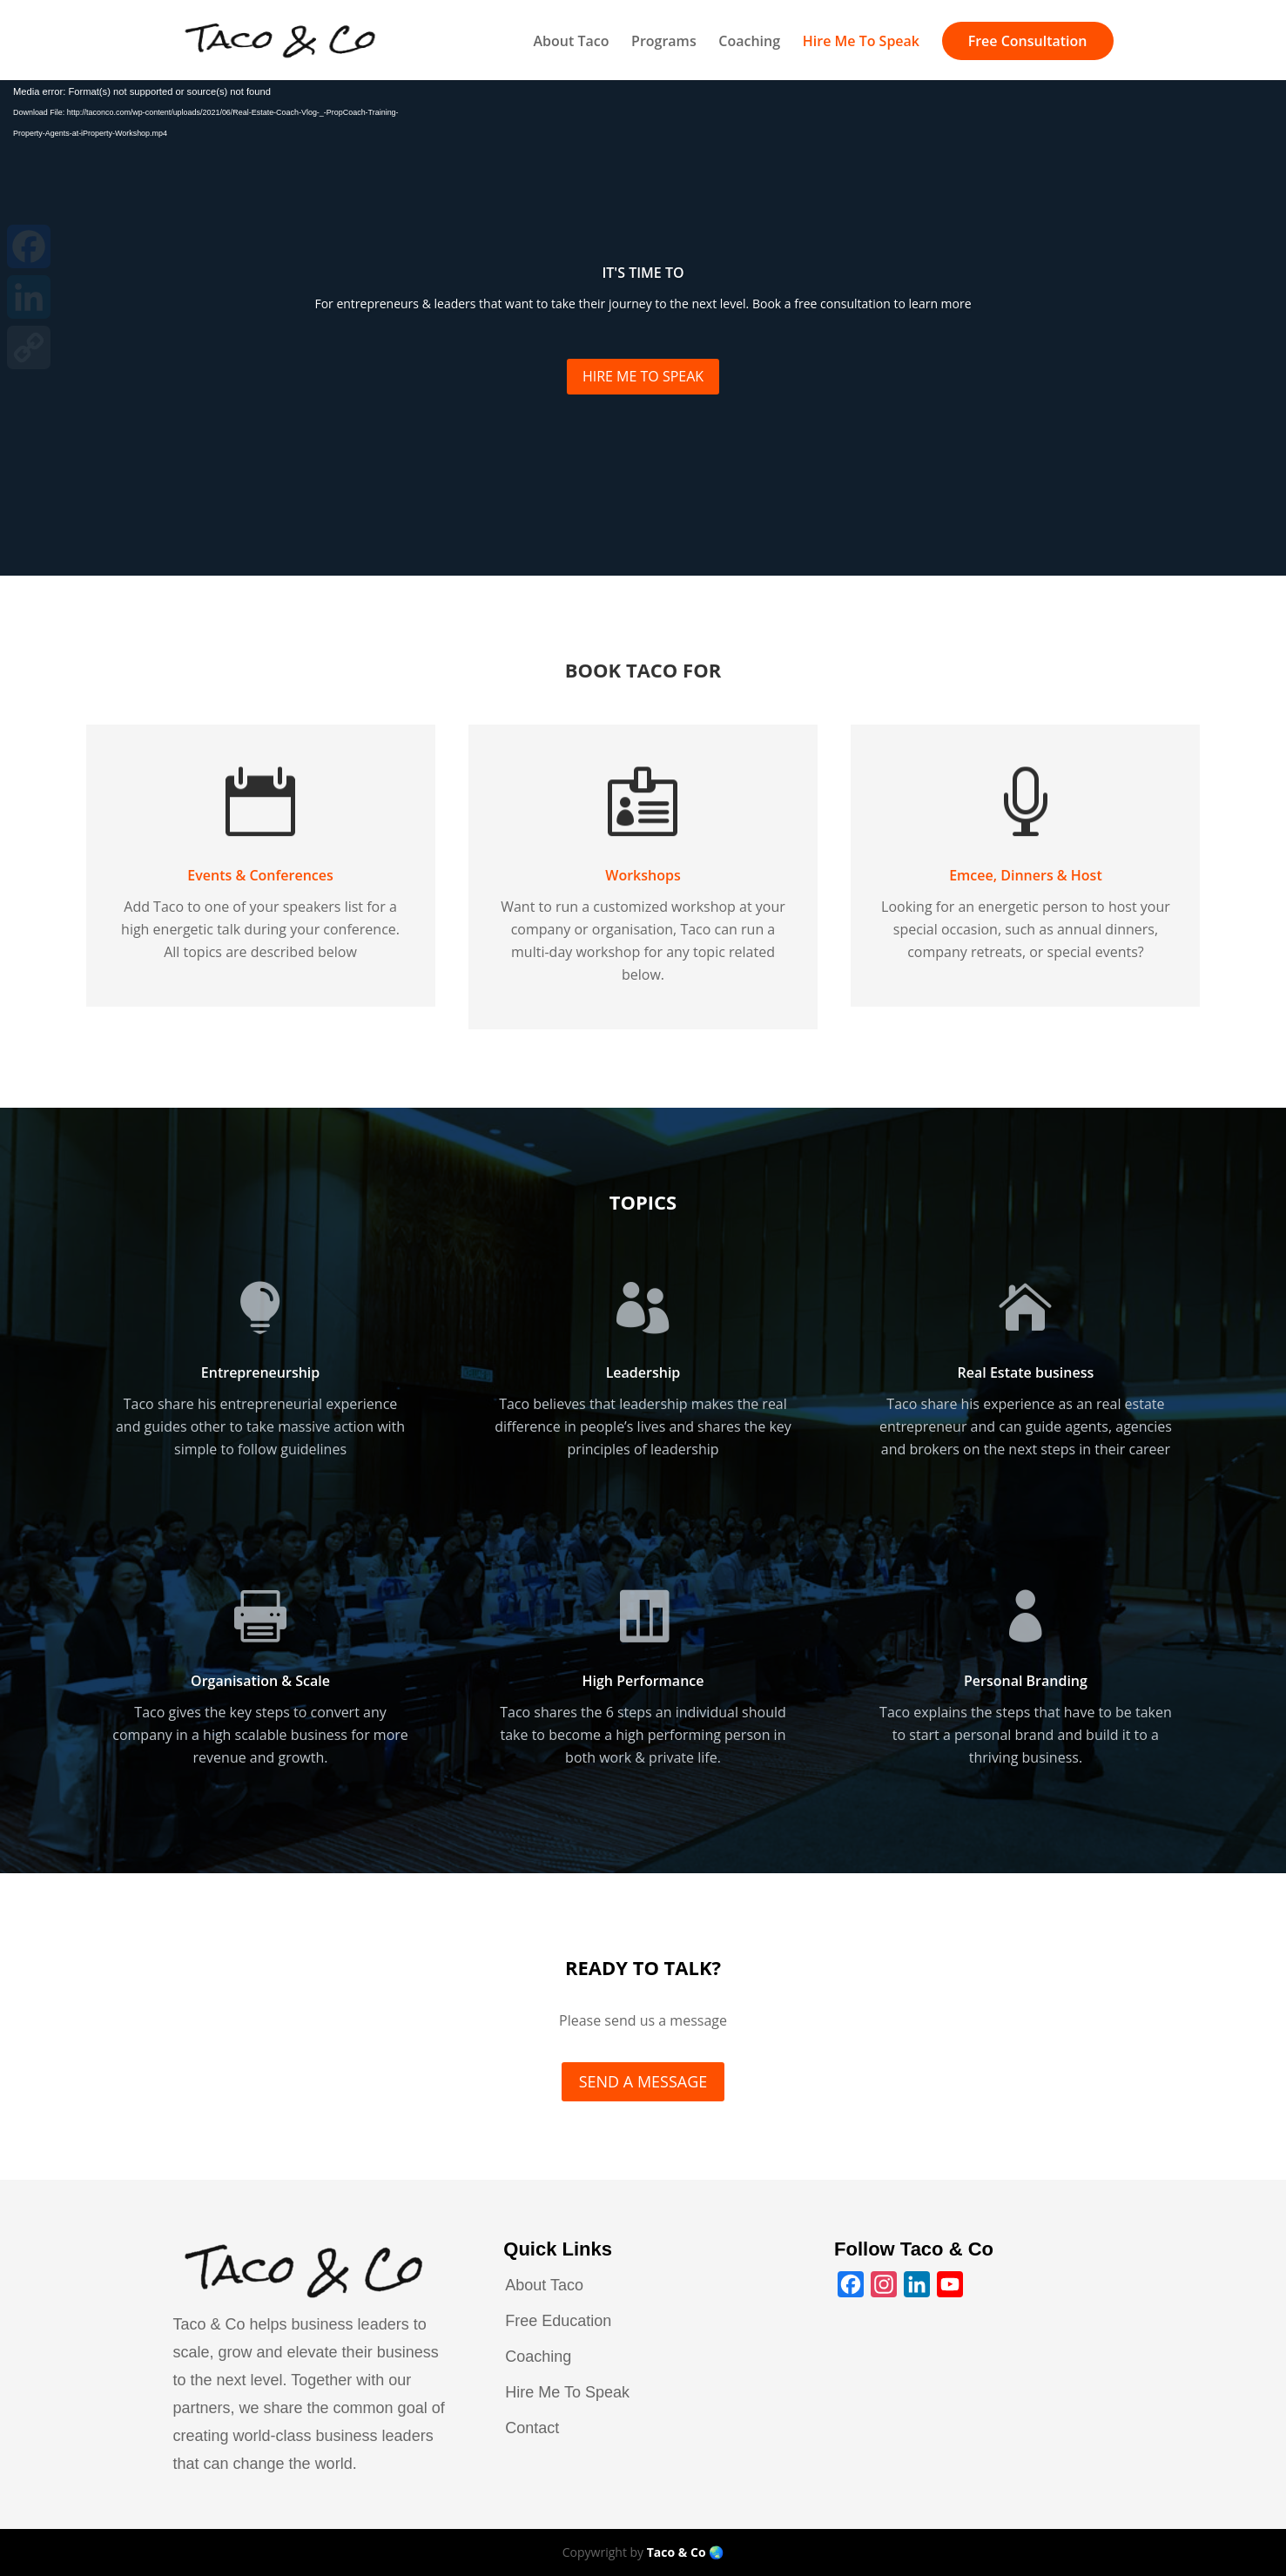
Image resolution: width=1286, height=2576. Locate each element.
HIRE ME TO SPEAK (643, 376)
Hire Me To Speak (861, 43)
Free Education (558, 2321)
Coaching (749, 43)
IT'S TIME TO (642, 272)
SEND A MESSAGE (643, 2081)
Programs (664, 43)
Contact (532, 2428)
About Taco (571, 43)
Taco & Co (676, 2552)
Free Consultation (1027, 41)
